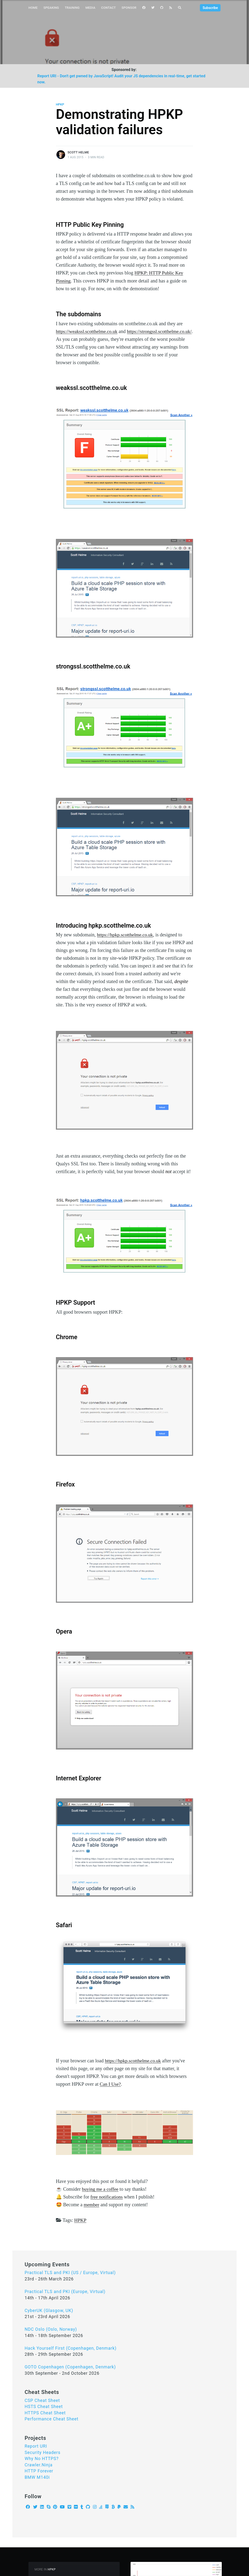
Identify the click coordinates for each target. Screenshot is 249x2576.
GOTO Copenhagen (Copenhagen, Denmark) (70, 2366)
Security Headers (42, 2451)
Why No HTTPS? (42, 2458)
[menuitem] (33, 7)
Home (33, 7)
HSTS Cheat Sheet (44, 2406)
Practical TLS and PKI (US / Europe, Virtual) (70, 2272)
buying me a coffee (100, 2188)
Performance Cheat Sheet (51, 2418)
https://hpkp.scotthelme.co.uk (125, 934)
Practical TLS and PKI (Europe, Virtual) (65, 2291)
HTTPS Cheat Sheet (45, 2412)
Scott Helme (78, 152)
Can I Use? (110, 2083)
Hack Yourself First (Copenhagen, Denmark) (70, 2347)
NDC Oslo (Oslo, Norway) (51, 2328)
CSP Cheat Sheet (42, 2399)
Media (90, 7)
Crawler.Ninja (39, 2464)
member (92, 2204)
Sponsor (129, 7)
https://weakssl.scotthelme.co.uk (87, 331)
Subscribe (210, 8)
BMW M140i (37, 2476)
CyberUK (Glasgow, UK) (49, 2309)
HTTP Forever (39, 2470)
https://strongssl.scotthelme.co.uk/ (89, 339)
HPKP (60, 104)
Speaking (51, 7)
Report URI (36, 2445)
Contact (108, 7)
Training (72, 7)
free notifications (107, 2196)
